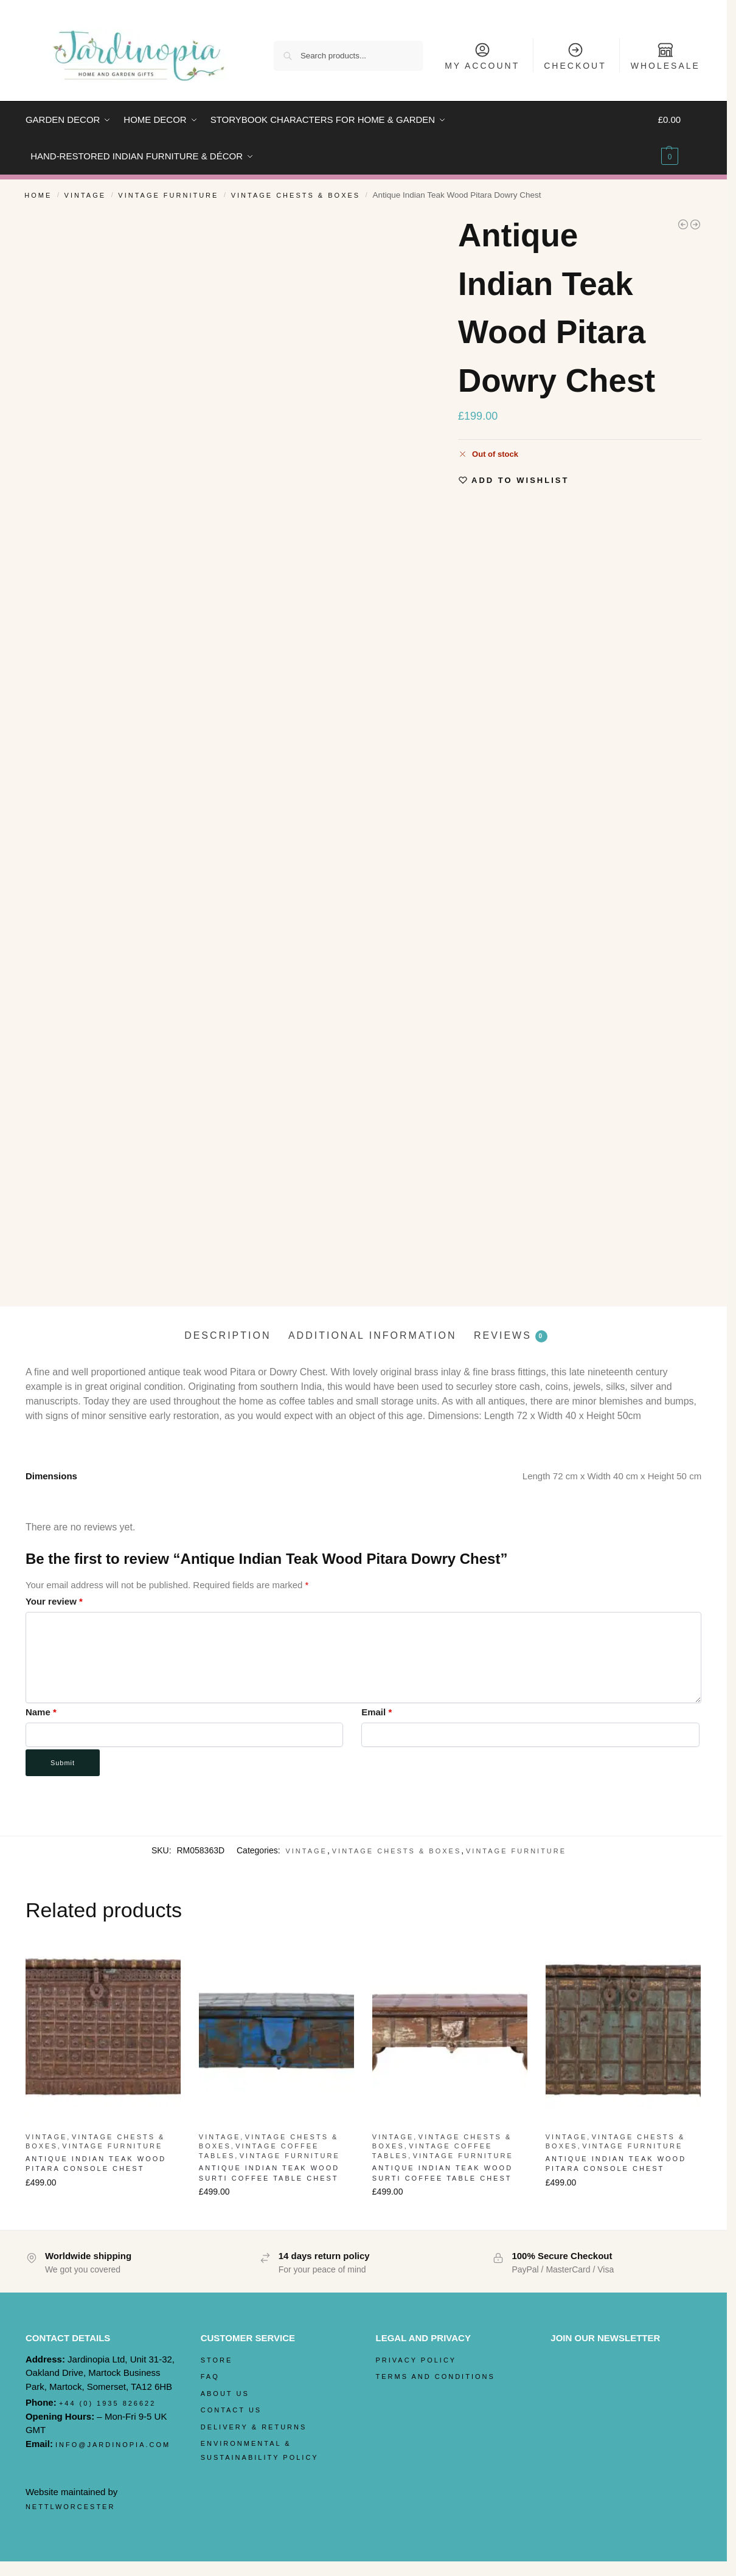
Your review (54, 1601)
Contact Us (231, 2410)
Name (41, 1712)
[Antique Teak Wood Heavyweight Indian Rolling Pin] (683, 224)
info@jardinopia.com (112, 2444)
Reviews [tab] (510, 1336)
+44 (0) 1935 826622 (107, 2403)
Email (376, 1712)
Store (217, 2360)
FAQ (210, 2376)
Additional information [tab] (372, 1335)
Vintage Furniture (168, 195)
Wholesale (665, 56)
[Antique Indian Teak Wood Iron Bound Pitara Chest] (695, 224)
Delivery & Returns (254, 2427)
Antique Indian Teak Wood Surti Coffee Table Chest (269, 2173)
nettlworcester (71, 2506)
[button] (679, 138)
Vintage (85, 195)
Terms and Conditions (435, 2376)
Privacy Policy (416, 2360)
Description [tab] (227, 1335)
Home (38, 195)
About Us (225, 2393)
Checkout (575, 56)
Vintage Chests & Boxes (296, 195)
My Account (482, 56)
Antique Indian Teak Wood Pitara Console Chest (96, 2164)
